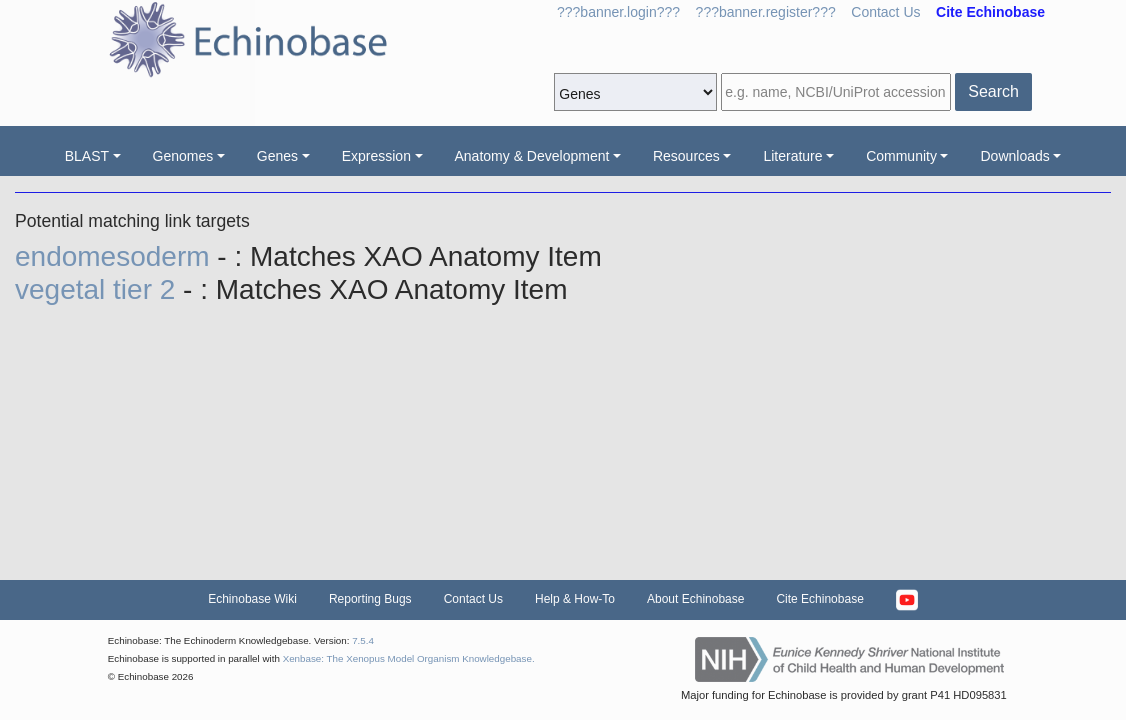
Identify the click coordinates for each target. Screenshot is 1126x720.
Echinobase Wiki (252, 599)
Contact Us (885, 12)
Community (901, 156)
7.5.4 (363, 640)
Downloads (1014, 156)
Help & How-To (575, 599)
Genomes (183, 156)
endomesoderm (116, 256)
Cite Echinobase (819, 599)
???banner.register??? (766, 12)
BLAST (87, 156)
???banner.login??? (618, 12)
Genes (277, 156)
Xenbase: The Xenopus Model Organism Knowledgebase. (409, 658)
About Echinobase (695, 599)
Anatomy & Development (532, 156)
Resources (686, 156)
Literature (792, 156)
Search (993, 91)
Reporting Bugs (370, 599)
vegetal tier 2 (99, 289)
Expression (376, 156)
